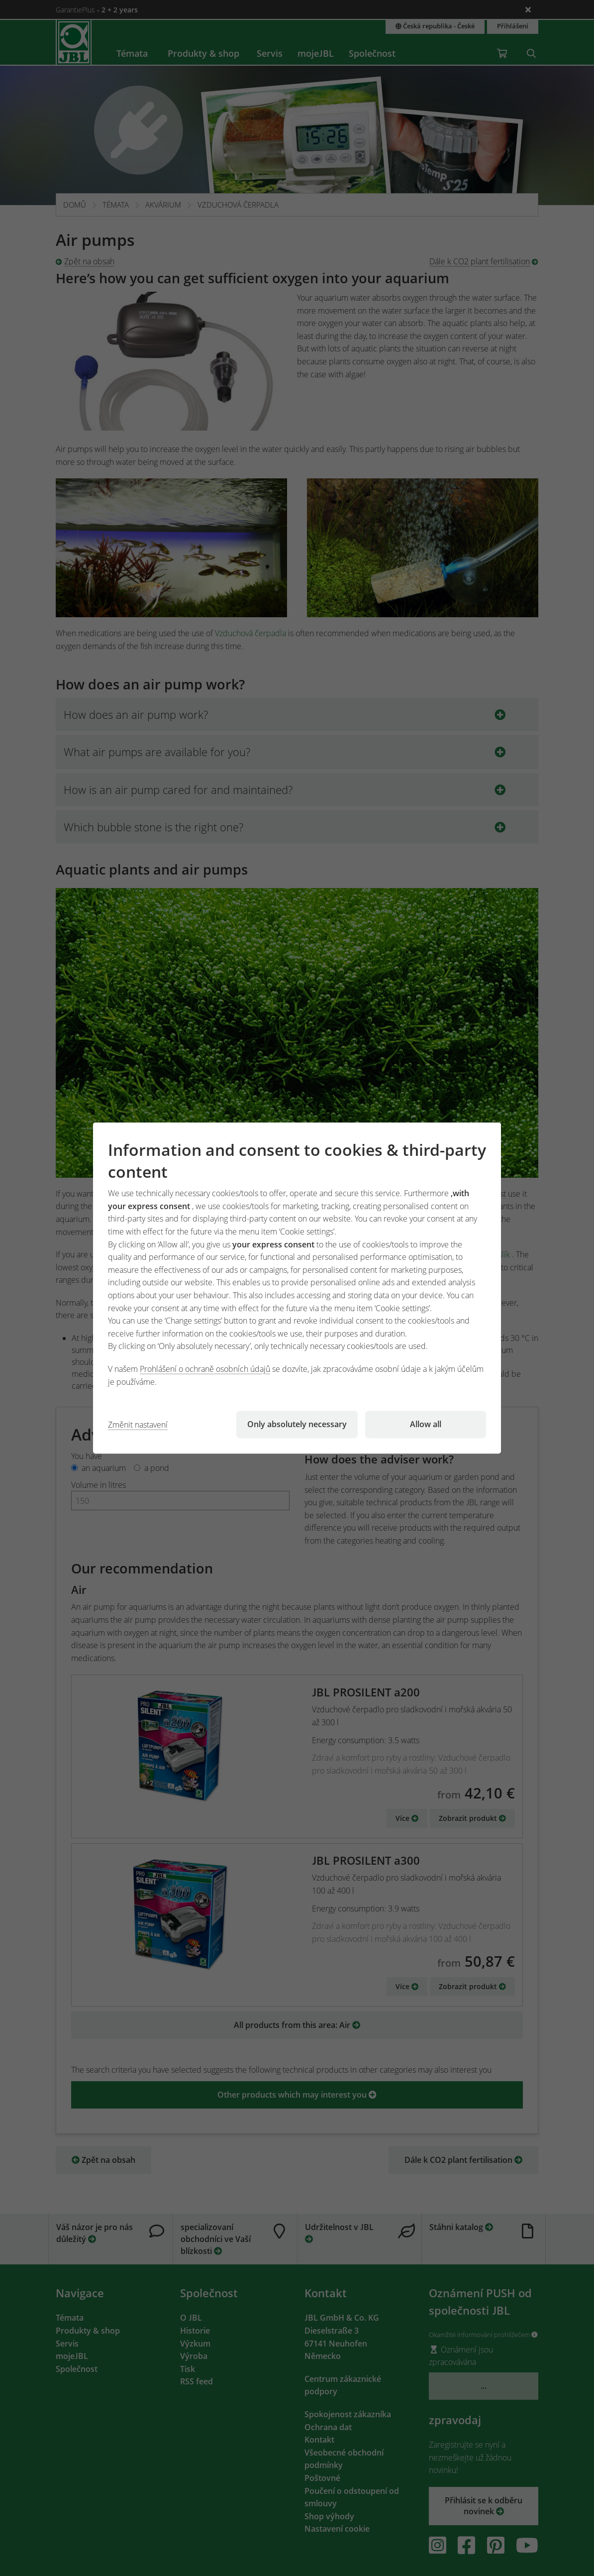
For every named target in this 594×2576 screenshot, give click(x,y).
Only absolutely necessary (297, 1424)
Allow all (425, 1424)
